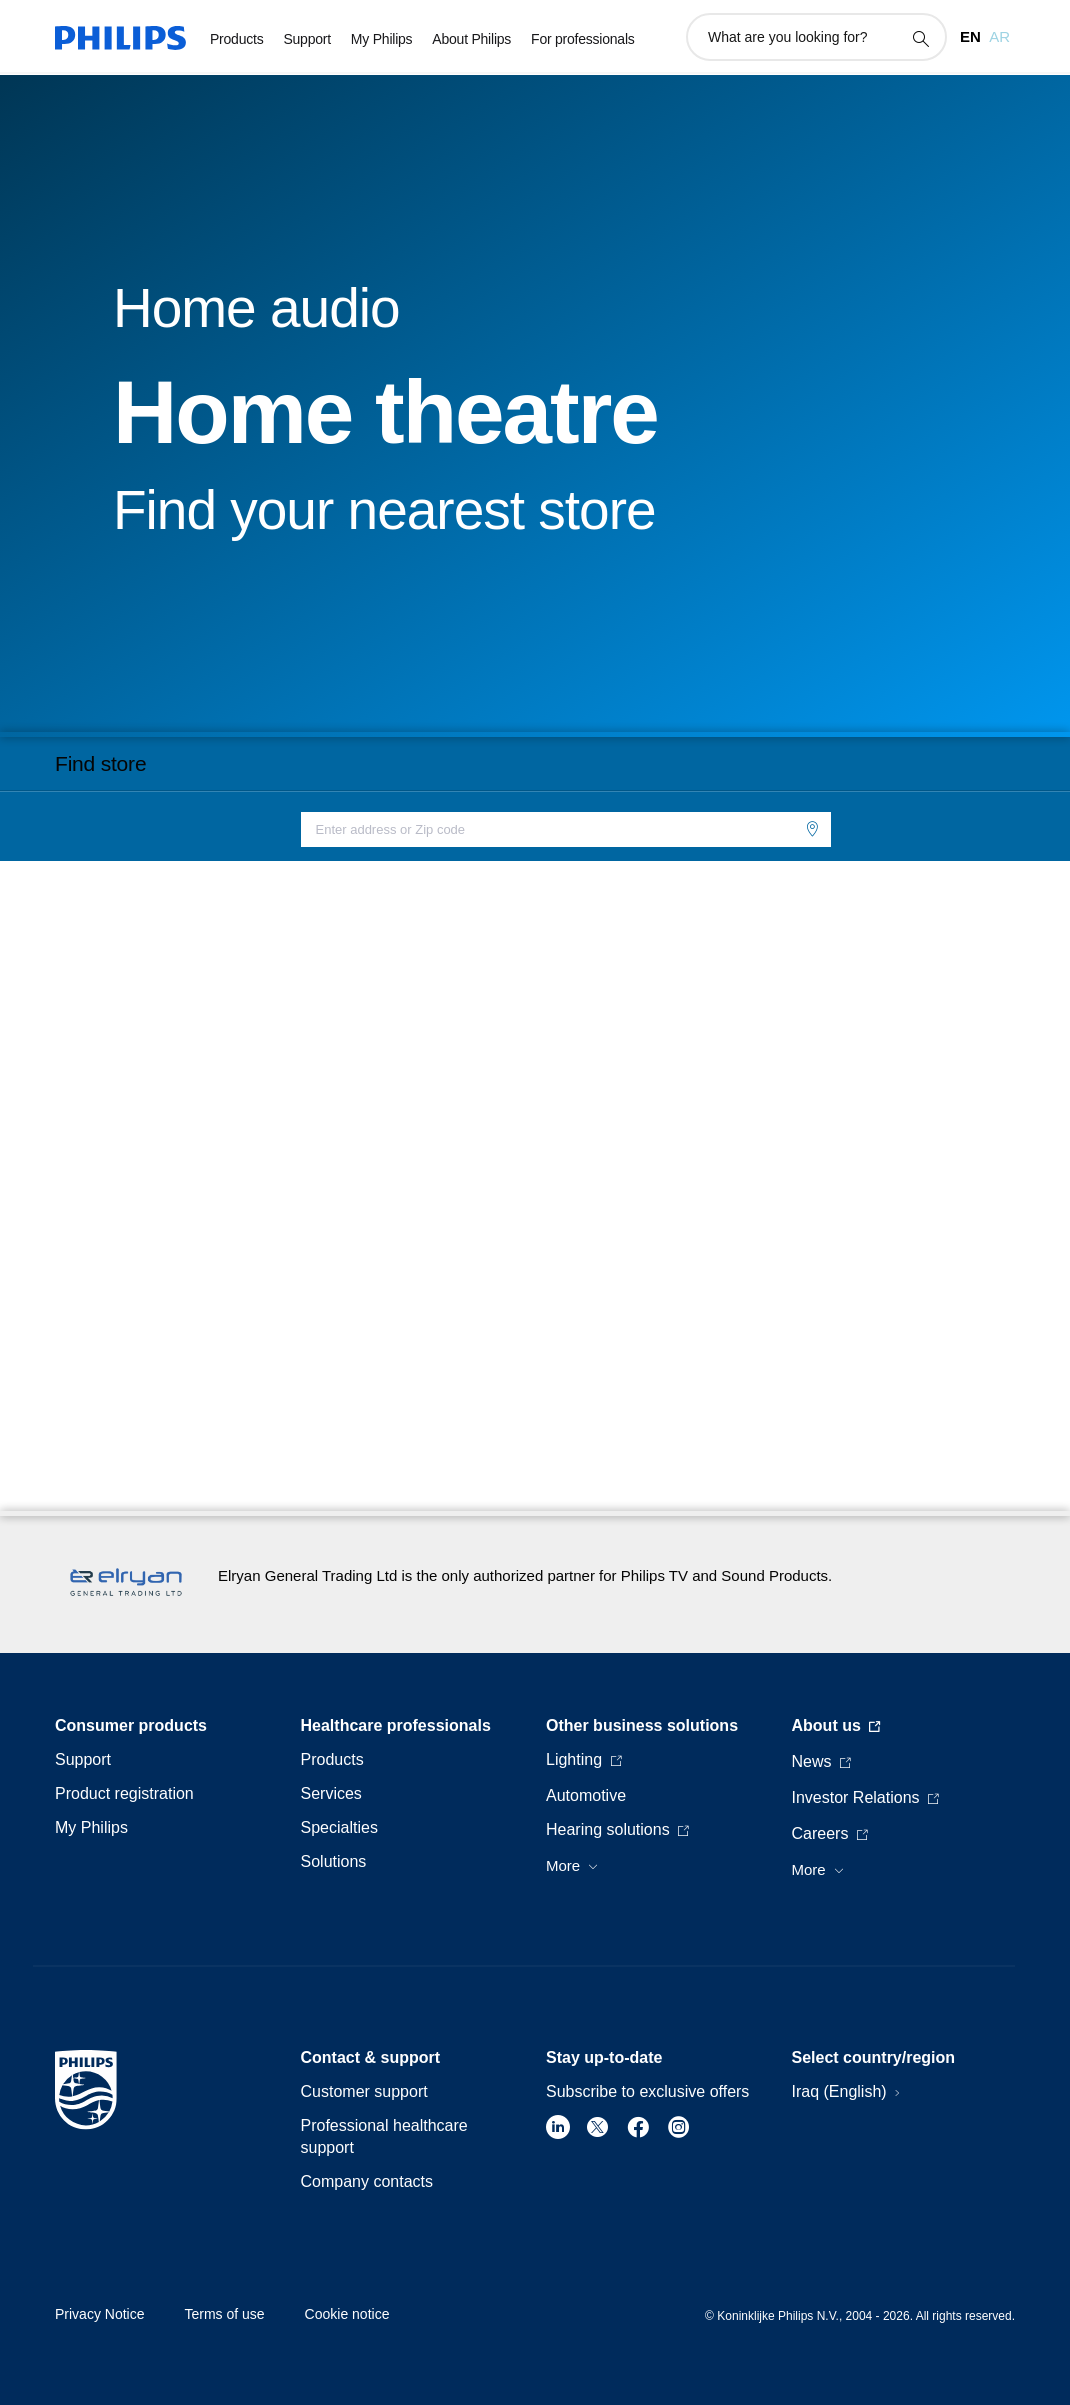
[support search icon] (920, 38)
